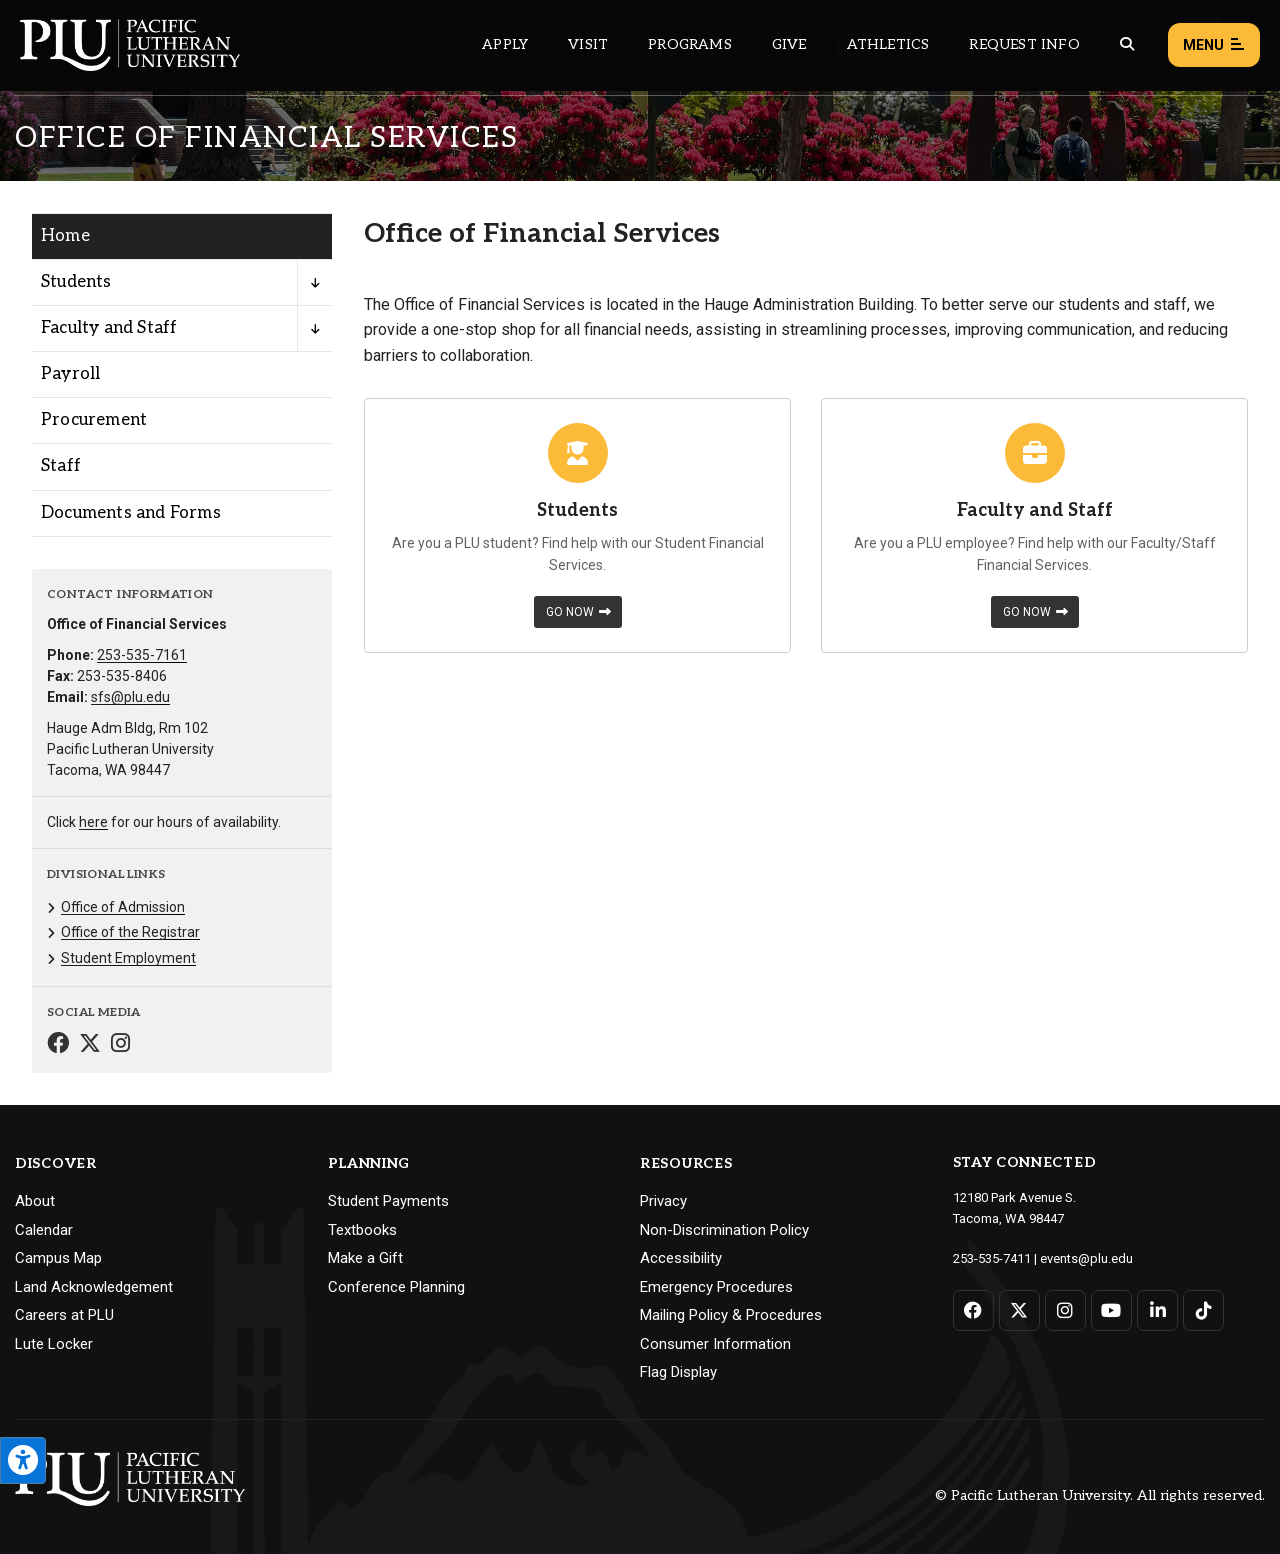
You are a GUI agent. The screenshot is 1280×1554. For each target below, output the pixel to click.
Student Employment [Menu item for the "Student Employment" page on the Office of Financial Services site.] (128, 958)
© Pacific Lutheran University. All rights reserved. (1100, 1495)
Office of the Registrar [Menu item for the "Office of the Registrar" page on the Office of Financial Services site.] (130, 932)
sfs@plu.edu (130, 697)
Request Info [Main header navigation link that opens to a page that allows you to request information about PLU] (1024, 44)
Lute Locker (54, 1344)
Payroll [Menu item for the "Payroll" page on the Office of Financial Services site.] (70, 374)
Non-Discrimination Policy (724, 1230)
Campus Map (58, 1258)
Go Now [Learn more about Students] (578, 612)
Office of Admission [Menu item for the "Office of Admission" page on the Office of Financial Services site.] (123, 907)
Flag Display (678, 1372)
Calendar (44, 1230)
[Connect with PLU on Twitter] (1019, 1310)
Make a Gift (365, 1258)
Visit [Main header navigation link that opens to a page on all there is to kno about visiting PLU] (588, 44)
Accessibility (681, 1258)
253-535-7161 (142, 655)
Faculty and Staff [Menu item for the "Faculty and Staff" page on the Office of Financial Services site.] (109, 328)
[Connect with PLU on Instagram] (1065, 1310)
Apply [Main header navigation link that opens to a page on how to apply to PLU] (505, 44)
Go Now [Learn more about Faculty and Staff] (1035, 612)
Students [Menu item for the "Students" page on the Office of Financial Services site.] (76, 282)
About (35, 1201)
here (93, 822)
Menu (1214, 45)
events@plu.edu (1086, 1258)
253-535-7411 (992, 1258)
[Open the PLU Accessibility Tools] (23, 1460)
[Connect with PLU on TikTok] (1203, 1310)
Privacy (663, 1201)
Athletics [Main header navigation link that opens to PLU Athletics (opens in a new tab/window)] (888, 44)
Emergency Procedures (716, 1287)
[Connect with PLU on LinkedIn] (1157, 1310)
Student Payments (388, 1201)
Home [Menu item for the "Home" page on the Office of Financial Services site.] (65, 236)
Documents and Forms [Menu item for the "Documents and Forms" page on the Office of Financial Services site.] (131, 513)
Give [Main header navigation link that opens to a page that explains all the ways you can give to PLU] (789, 44)
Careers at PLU (64, 1315)
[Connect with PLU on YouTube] (1111, 1310)
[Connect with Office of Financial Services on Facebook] (58, 1045)
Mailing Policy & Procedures (731, 1315)
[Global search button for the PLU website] (1127, 44)
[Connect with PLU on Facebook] (973, 1310)
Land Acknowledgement (94, 1287)
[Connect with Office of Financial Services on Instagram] (120, 1045)
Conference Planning (396, 1287)
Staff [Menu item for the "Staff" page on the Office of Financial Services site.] (61, 466)
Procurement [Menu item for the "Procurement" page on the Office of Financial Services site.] (94, 420)
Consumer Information (715, 1344)
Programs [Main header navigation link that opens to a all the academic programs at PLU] (690, 44)
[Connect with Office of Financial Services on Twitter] (90, 1045)
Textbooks (362, 1230)
